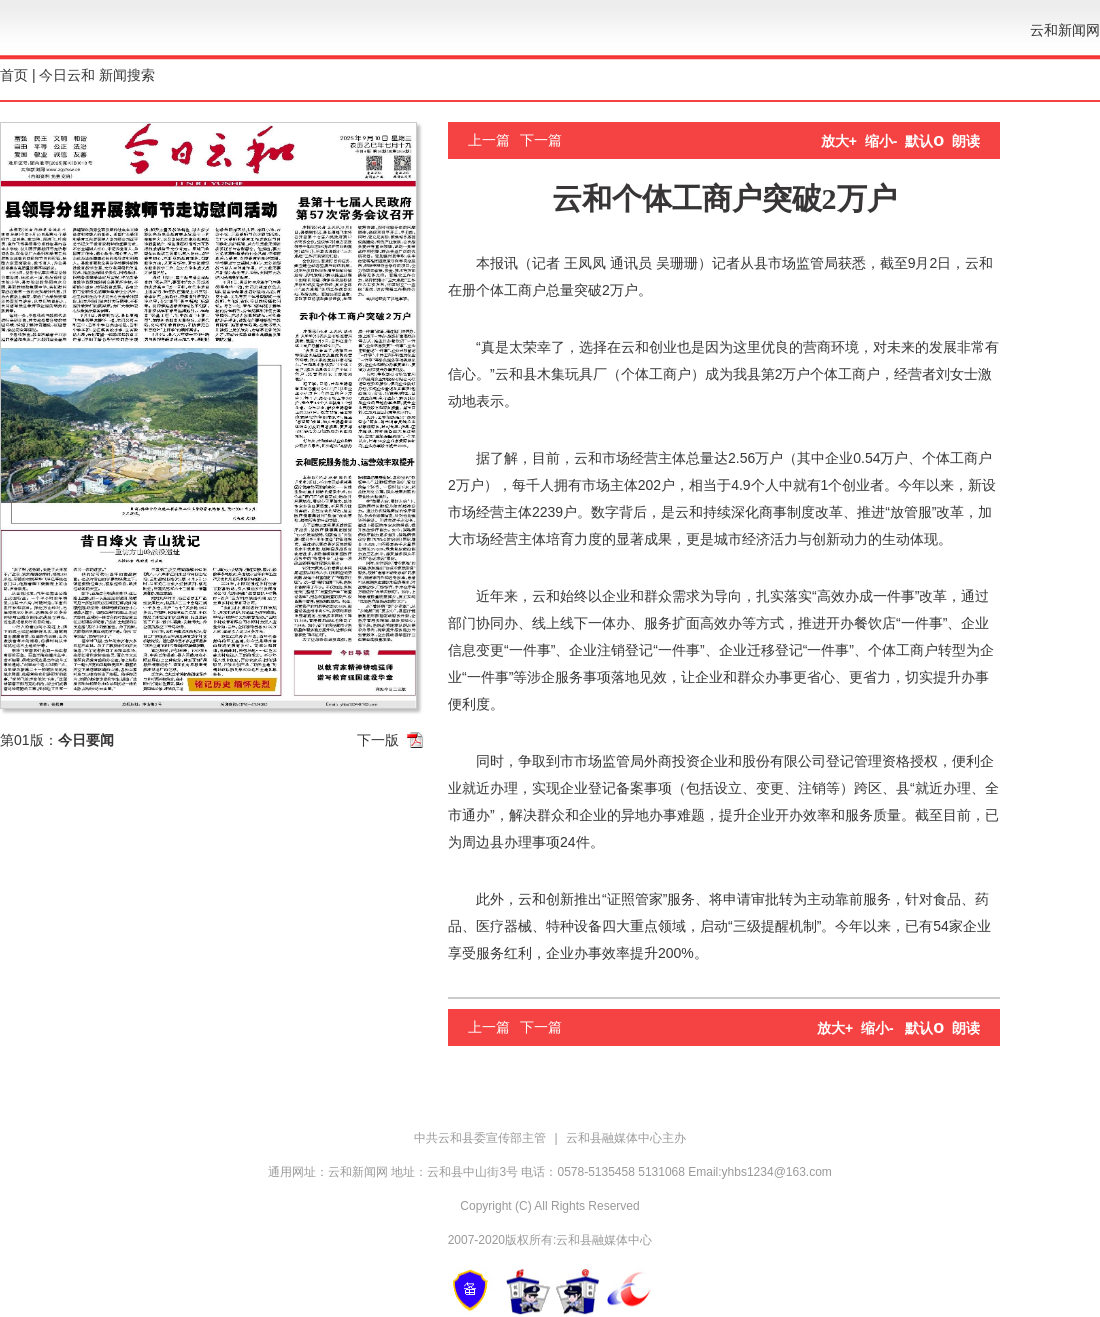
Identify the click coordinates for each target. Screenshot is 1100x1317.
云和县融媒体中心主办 (626, 1138)
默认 (924, 141)
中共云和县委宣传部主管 (481, 1138)
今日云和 (67, 75)
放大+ (839, 141)
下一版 (378, 740)
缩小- (881, 141)
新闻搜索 (127, 75)
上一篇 (489, 140)
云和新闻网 (1065, 30)
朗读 (966, 141)
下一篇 (541, 140)
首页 (14, 75)
